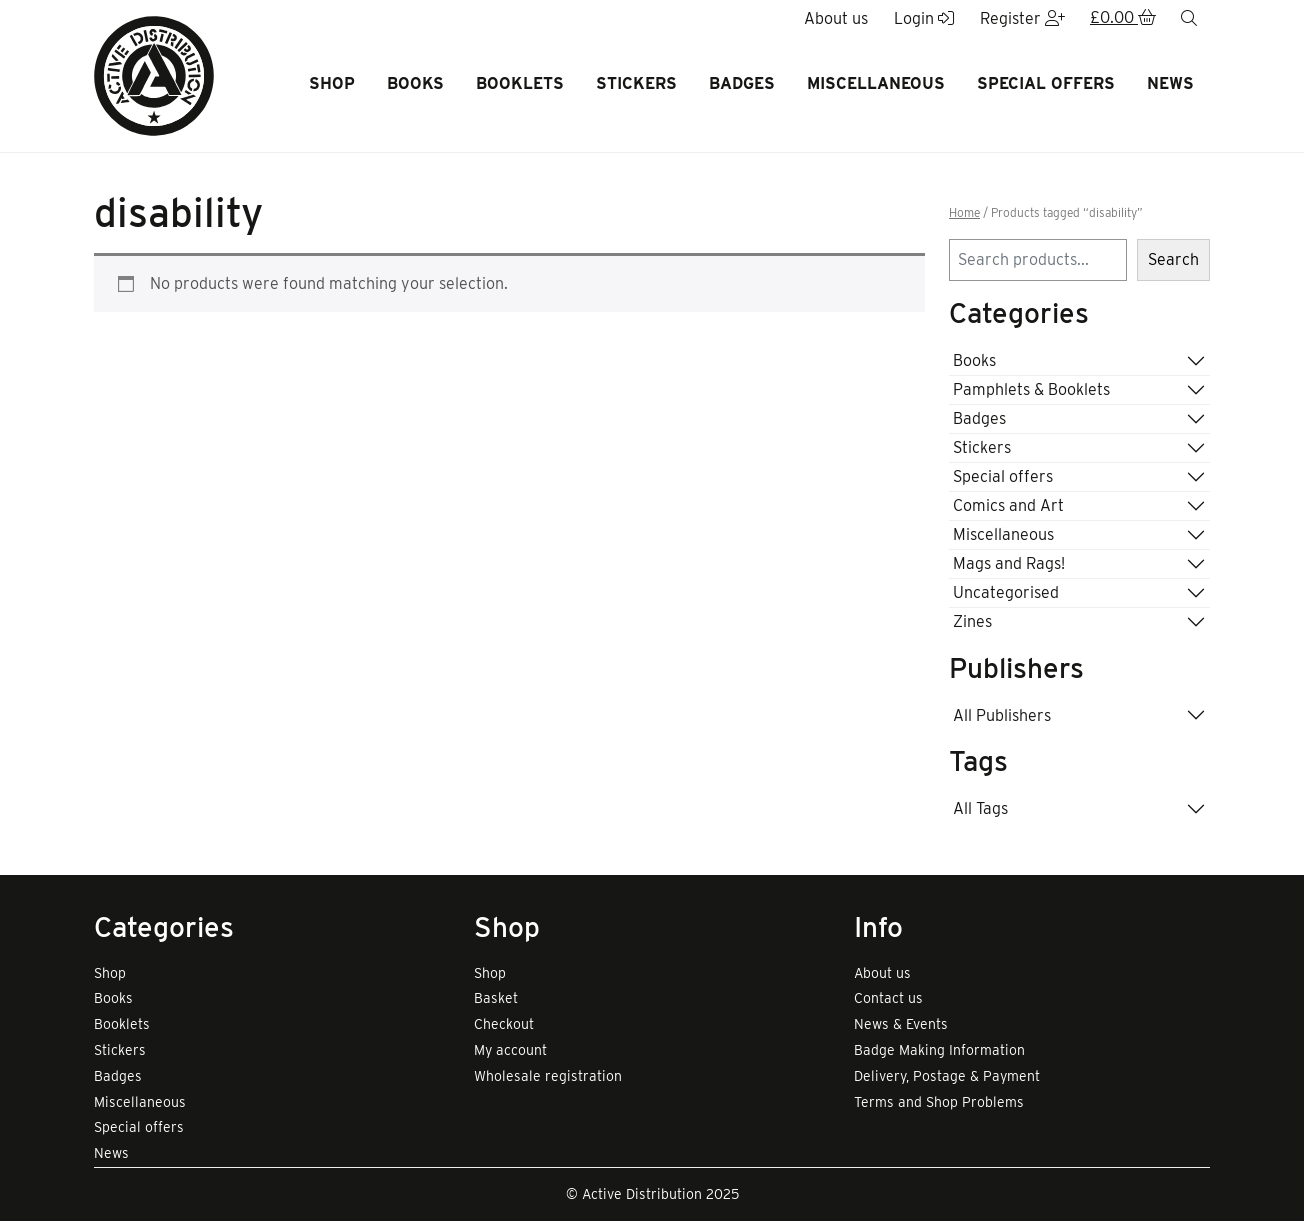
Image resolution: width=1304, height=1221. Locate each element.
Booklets (520, 83)
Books (415, 83)
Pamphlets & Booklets (1031, 389)
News (1170, 83)
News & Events (901, 1024)
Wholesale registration (548, 1076)
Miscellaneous (876, 83)
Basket (496, 998)
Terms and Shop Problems (939, 1102)
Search (1173, 259)
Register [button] (1022, 18)
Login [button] (924, 18)
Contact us (888, 998)
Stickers (636, 83)
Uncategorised (1006, 592)
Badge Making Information (939, 1050)
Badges (742, 83)
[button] (1123, 19)
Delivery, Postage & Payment (947, 1076)
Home (964, 213)
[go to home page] (154, 74)
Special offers (1046, 83)
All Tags (980, 808)
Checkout (504, 1024)
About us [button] (836, 18)
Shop (332, 83)
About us (882, 973)
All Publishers (1002, 715)
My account (510, 1050)
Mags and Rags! (1009, 563)
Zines (972, 621)
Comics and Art (1008, 505)
